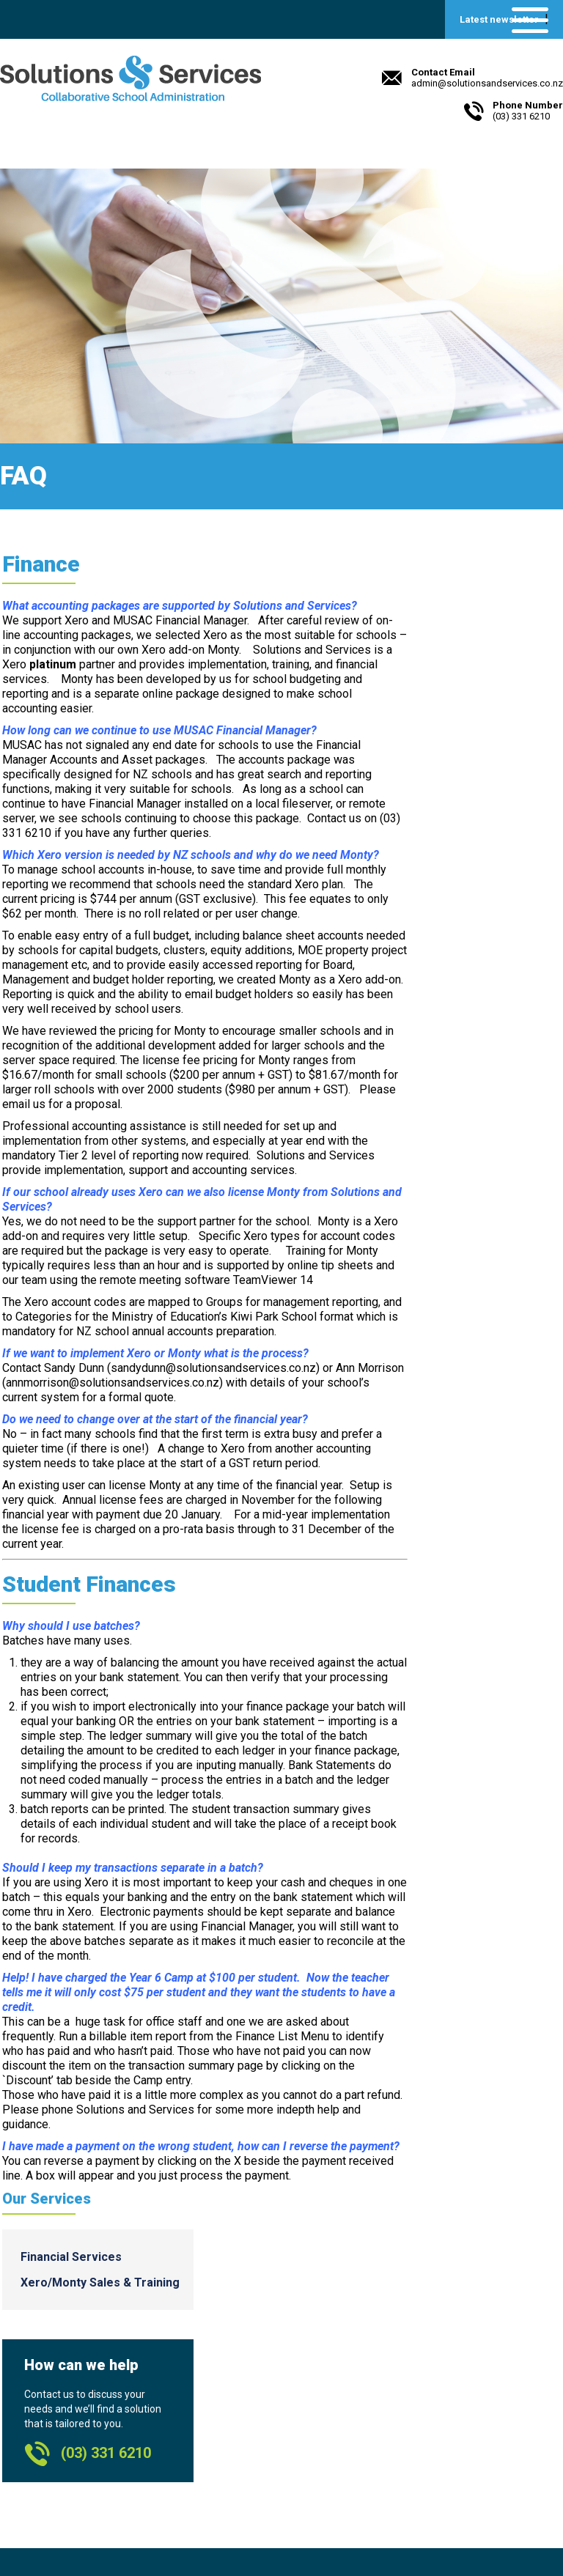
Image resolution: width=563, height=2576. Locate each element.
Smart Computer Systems (459, 2390)
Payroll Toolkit (429, 2374)
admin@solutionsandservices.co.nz (108, 2502)
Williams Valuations (443, 2406)
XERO (407, 2358)
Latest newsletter (499, 19)
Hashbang (418, 2422)
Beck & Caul (143, 2532)
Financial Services (502, 612)
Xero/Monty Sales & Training (507, 650)
